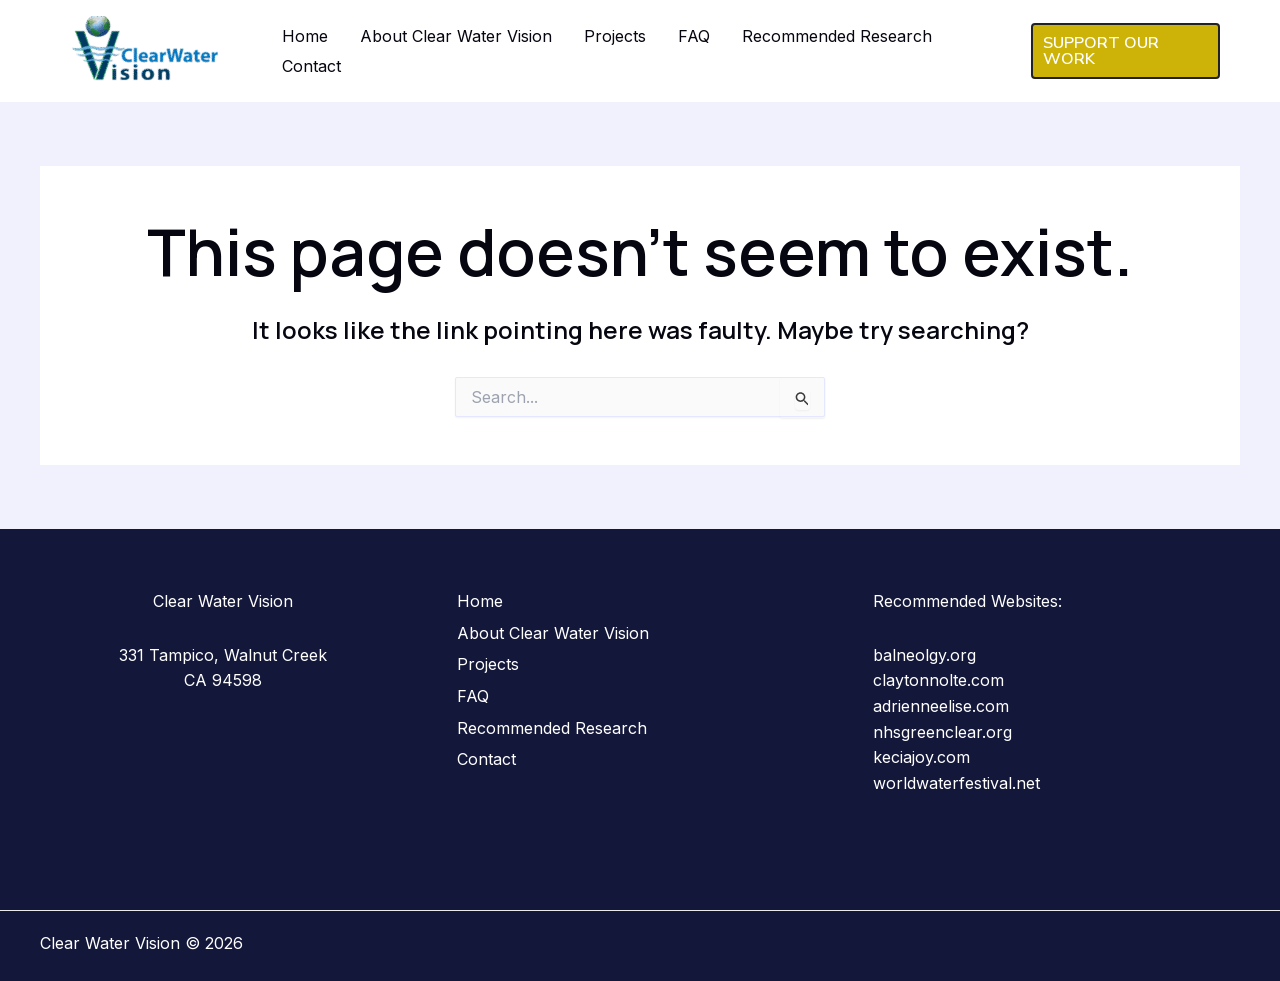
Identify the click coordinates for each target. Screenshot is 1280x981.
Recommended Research (837, 36)
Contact (311, 66)
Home (305, 36)
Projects (615, 36)
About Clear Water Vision (456, 36)
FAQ (694, 36)
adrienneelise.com (941, 706)
